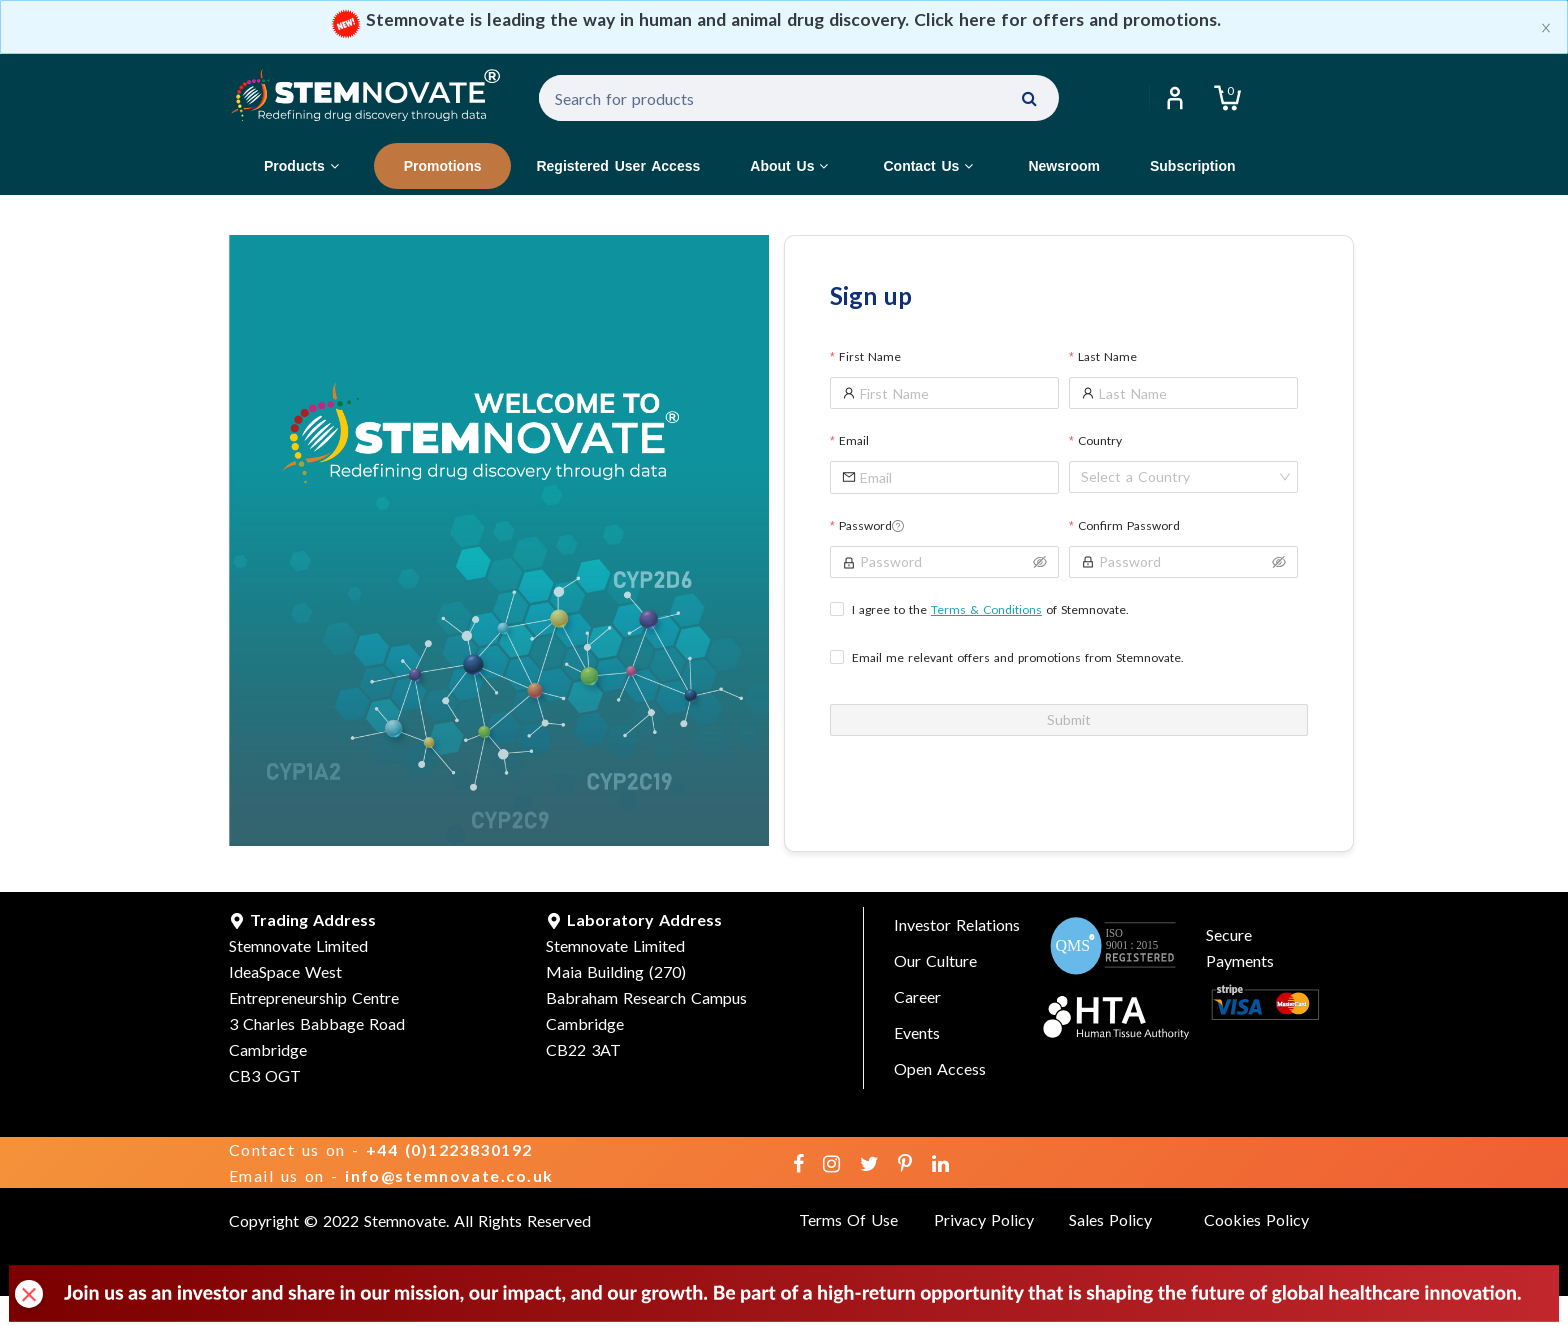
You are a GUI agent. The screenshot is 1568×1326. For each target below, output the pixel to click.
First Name (870, 356)
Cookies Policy (1256, 1219)
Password (871, 525)
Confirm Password (1129, 525)
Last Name (1107, 356)
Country (1100, 440)
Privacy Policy (984, 1219)
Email (854, 440)
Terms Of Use (848, 1219)
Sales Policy (1110, 1219)
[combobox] (1177, 477)
